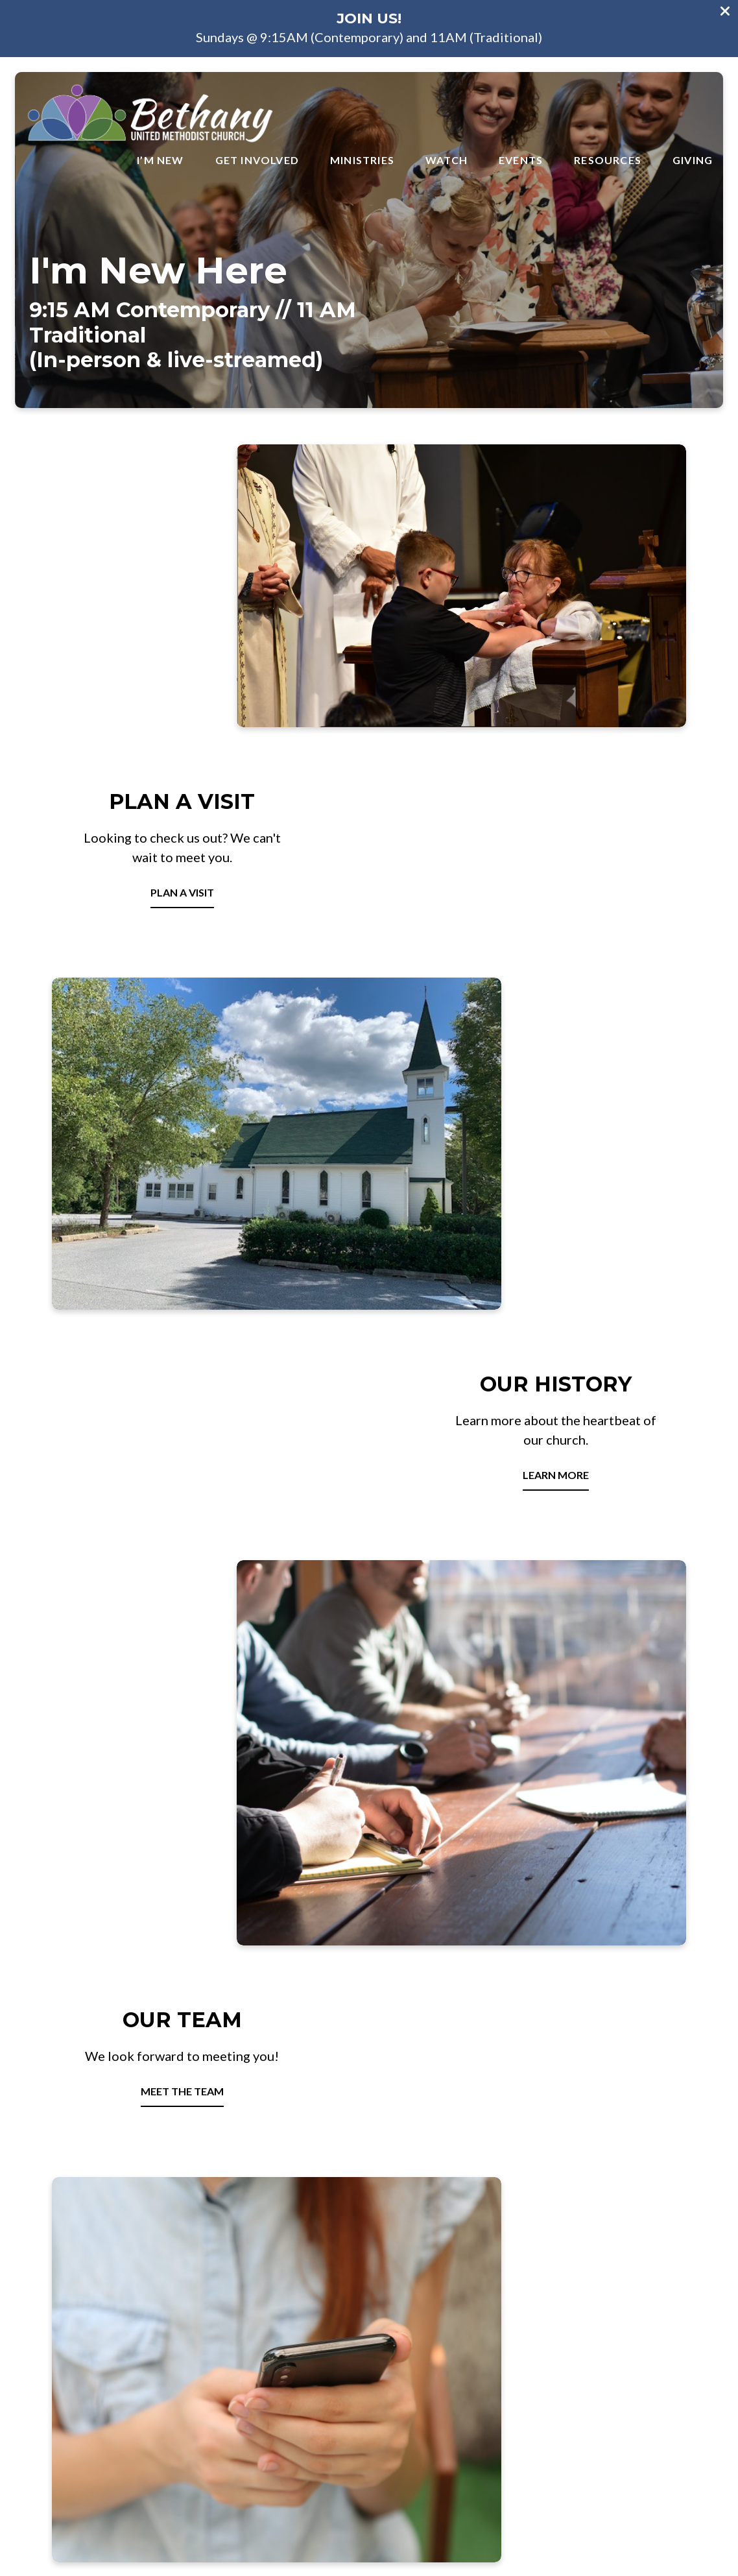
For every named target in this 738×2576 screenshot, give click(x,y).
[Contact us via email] (104, 2334)
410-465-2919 (280, 2380)
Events (521, 160)
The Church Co (369, 2509)
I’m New (160, 160)
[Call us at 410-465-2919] (281, 2334)
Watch (446, 160)
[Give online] (635, 2334)
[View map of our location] (458, 2334)
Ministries (362, 160)
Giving (693, 160)
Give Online (635, 2380)
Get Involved (257, 160)
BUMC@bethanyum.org (103, 2380)
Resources (607, 160)
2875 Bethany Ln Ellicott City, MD (457, 2380)
